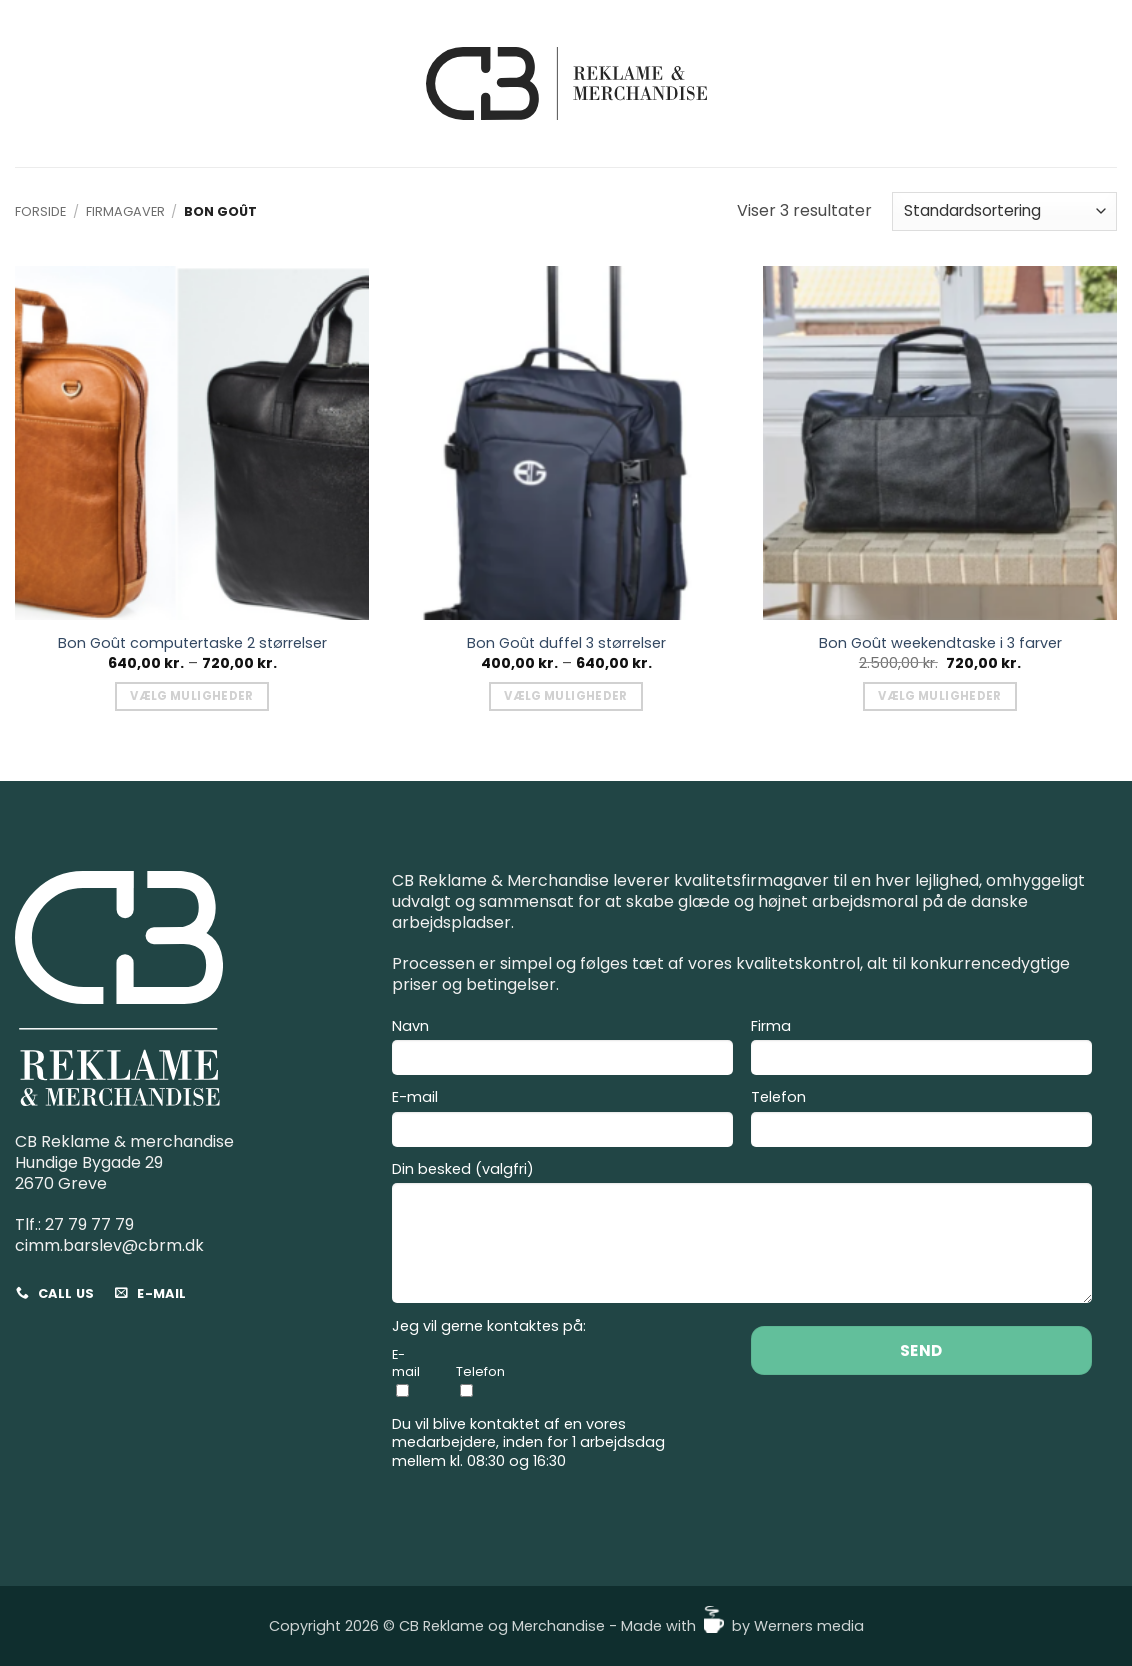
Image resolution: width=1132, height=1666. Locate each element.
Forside (40, 211)
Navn (562, 1050)
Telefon (921, 1121)
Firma (921, 1050)
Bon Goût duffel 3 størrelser (566, 643)
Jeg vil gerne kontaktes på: (489, 1326)
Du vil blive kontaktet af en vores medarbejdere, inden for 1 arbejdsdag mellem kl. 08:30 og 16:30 (528, 1443)
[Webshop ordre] (1004, 211)
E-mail (562, 1121)
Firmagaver (125, 211)
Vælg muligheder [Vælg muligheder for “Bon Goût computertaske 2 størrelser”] (191, 696)
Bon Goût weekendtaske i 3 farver (940, 643)
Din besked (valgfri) (742, 1235)
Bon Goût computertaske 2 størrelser (192, 643)
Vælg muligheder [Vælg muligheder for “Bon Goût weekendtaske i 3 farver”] (939, 696)
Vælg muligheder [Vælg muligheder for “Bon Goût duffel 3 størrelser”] (565, 696)
